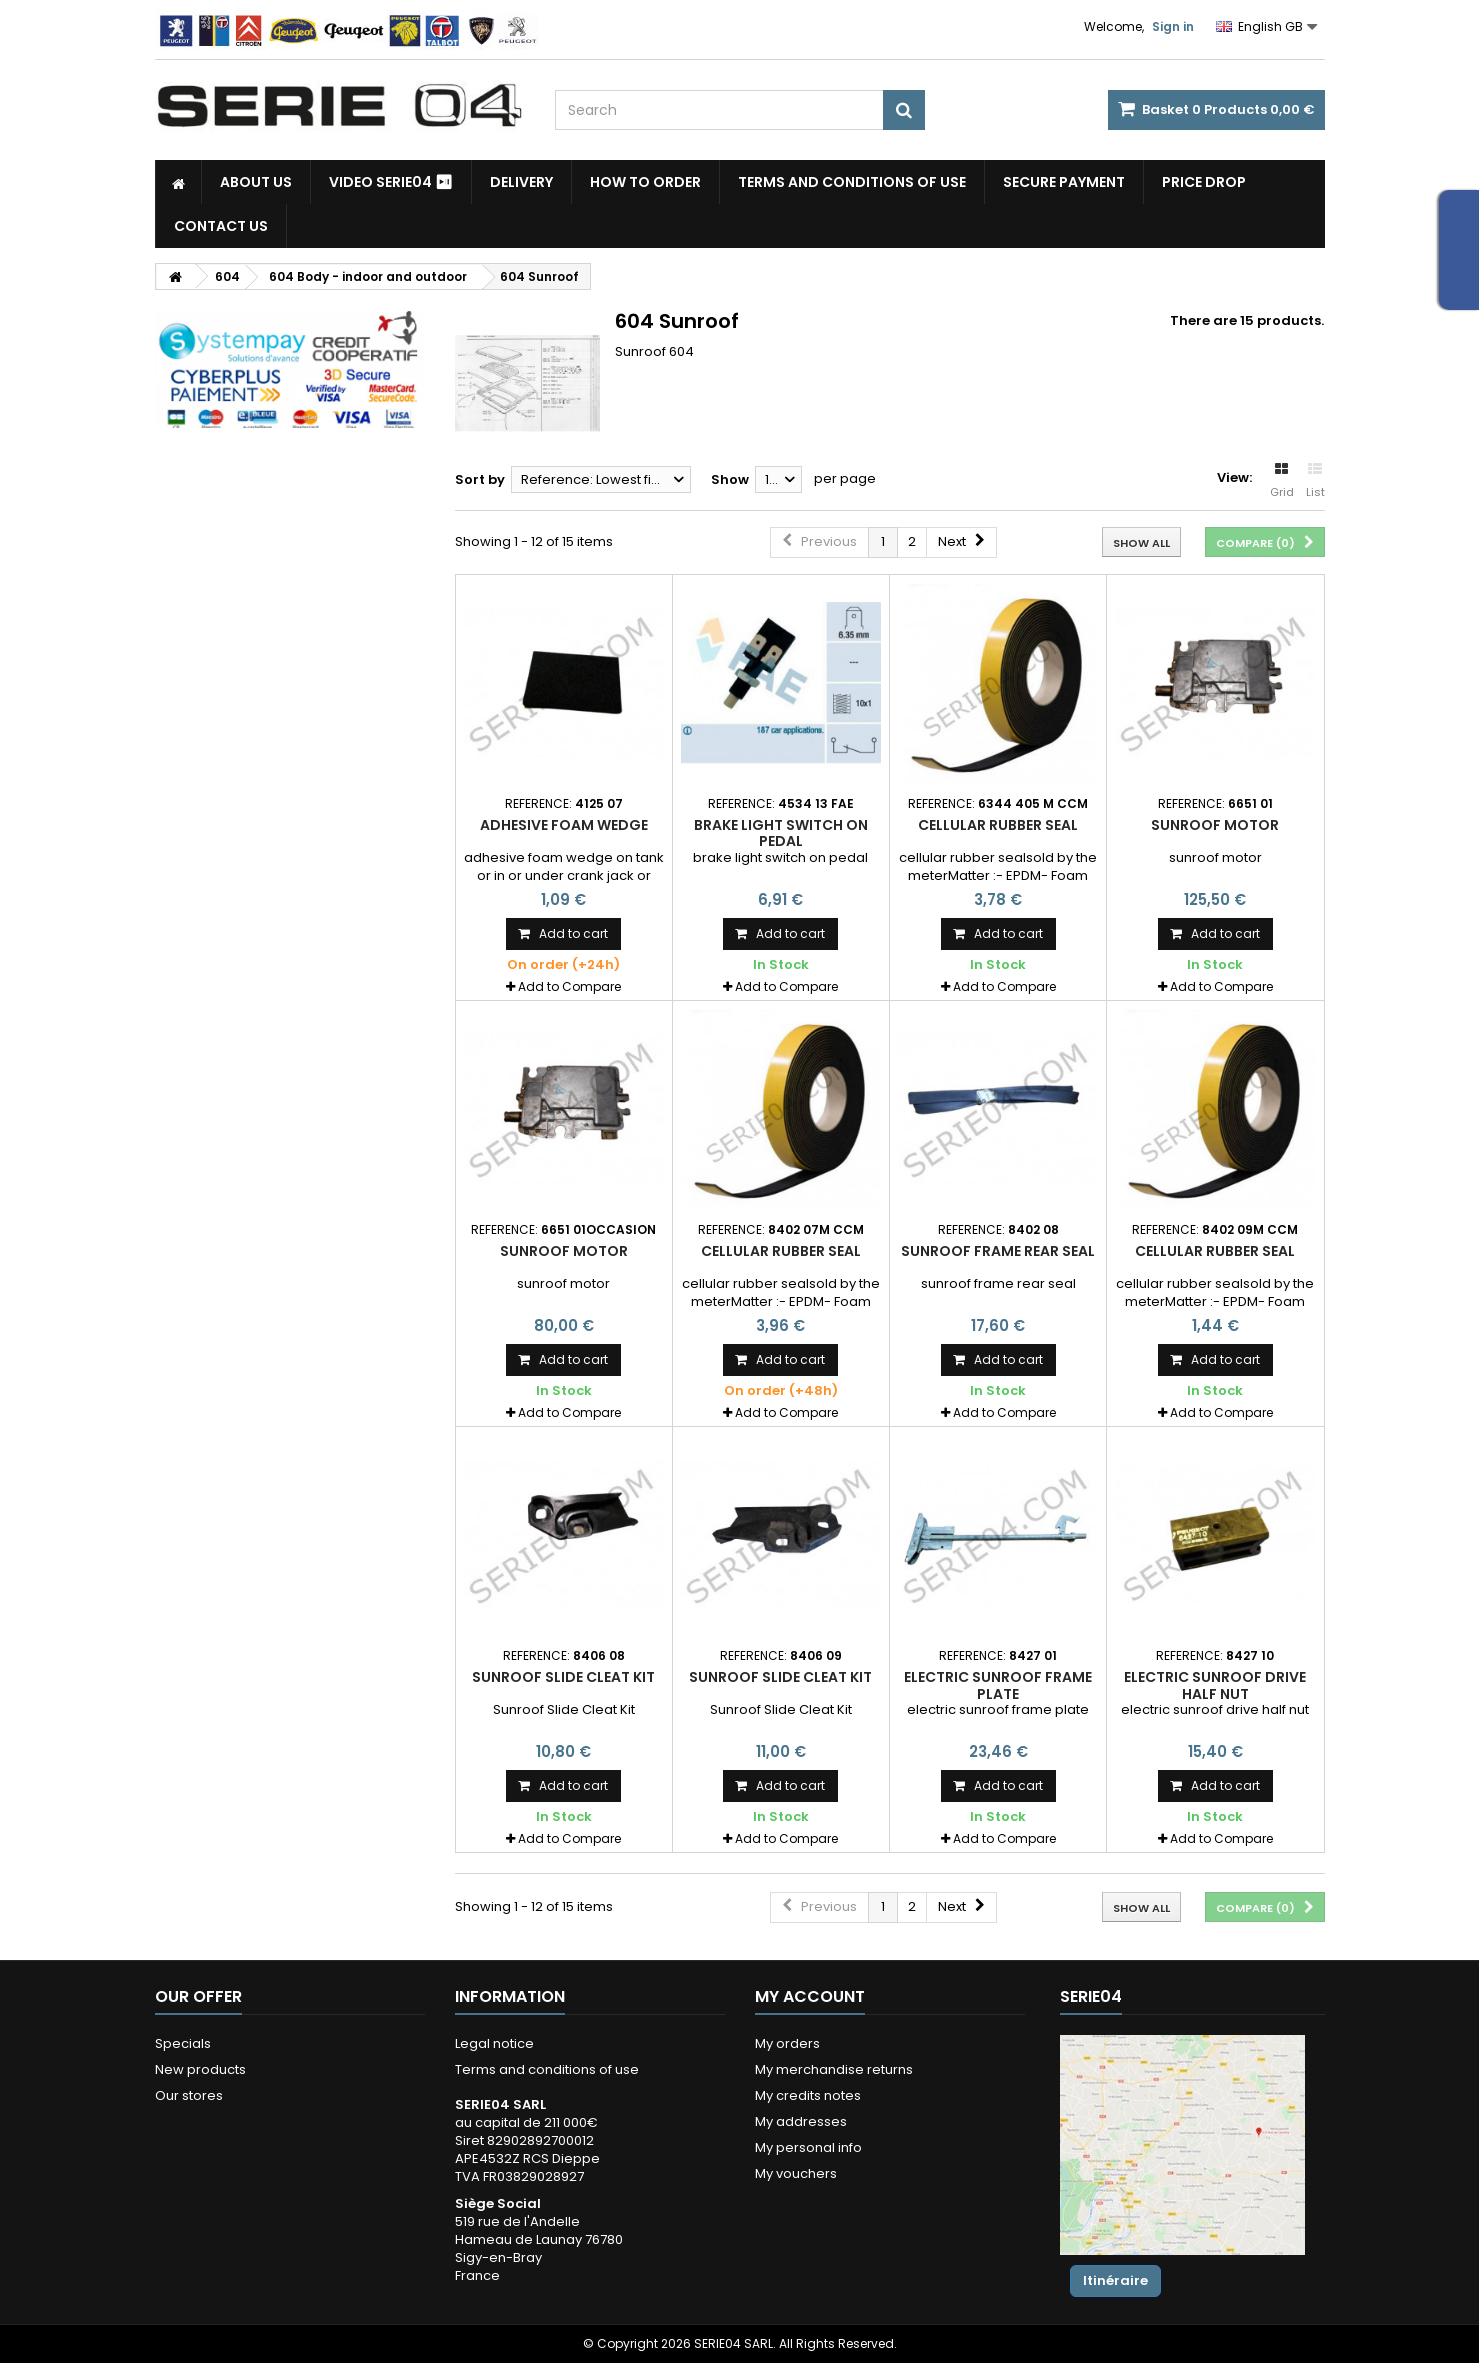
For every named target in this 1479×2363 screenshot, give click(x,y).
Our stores (189, 2095)
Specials (183, 2043)
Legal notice (494, 2043)
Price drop (1204, 182)
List (1315, 481)
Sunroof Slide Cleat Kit (563, 1677)
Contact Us (221, 226)
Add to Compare (569, 986)
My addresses (801, 2121)
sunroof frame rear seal (998, 1251)
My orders (787, 2043)
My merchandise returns (834, 2069)
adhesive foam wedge (564, 825)
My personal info (808, 2147)
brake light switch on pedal (781, 833)
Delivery (521, 182)
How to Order (645, 182)
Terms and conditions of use (852, 182)
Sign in (1173, 26)
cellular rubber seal (998, 825)
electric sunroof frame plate (998, 1685)
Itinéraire (1115, 2280)
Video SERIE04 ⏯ (391, 182)
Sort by (480, 479)
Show (730, 479)
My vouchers (796, 2173)
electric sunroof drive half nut (1215, 1685)
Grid (1282, 481)
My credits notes (808, 2095)
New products (200, 2069)
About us (256, 182)
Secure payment (1064, 182)
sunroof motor (1215, 825)
